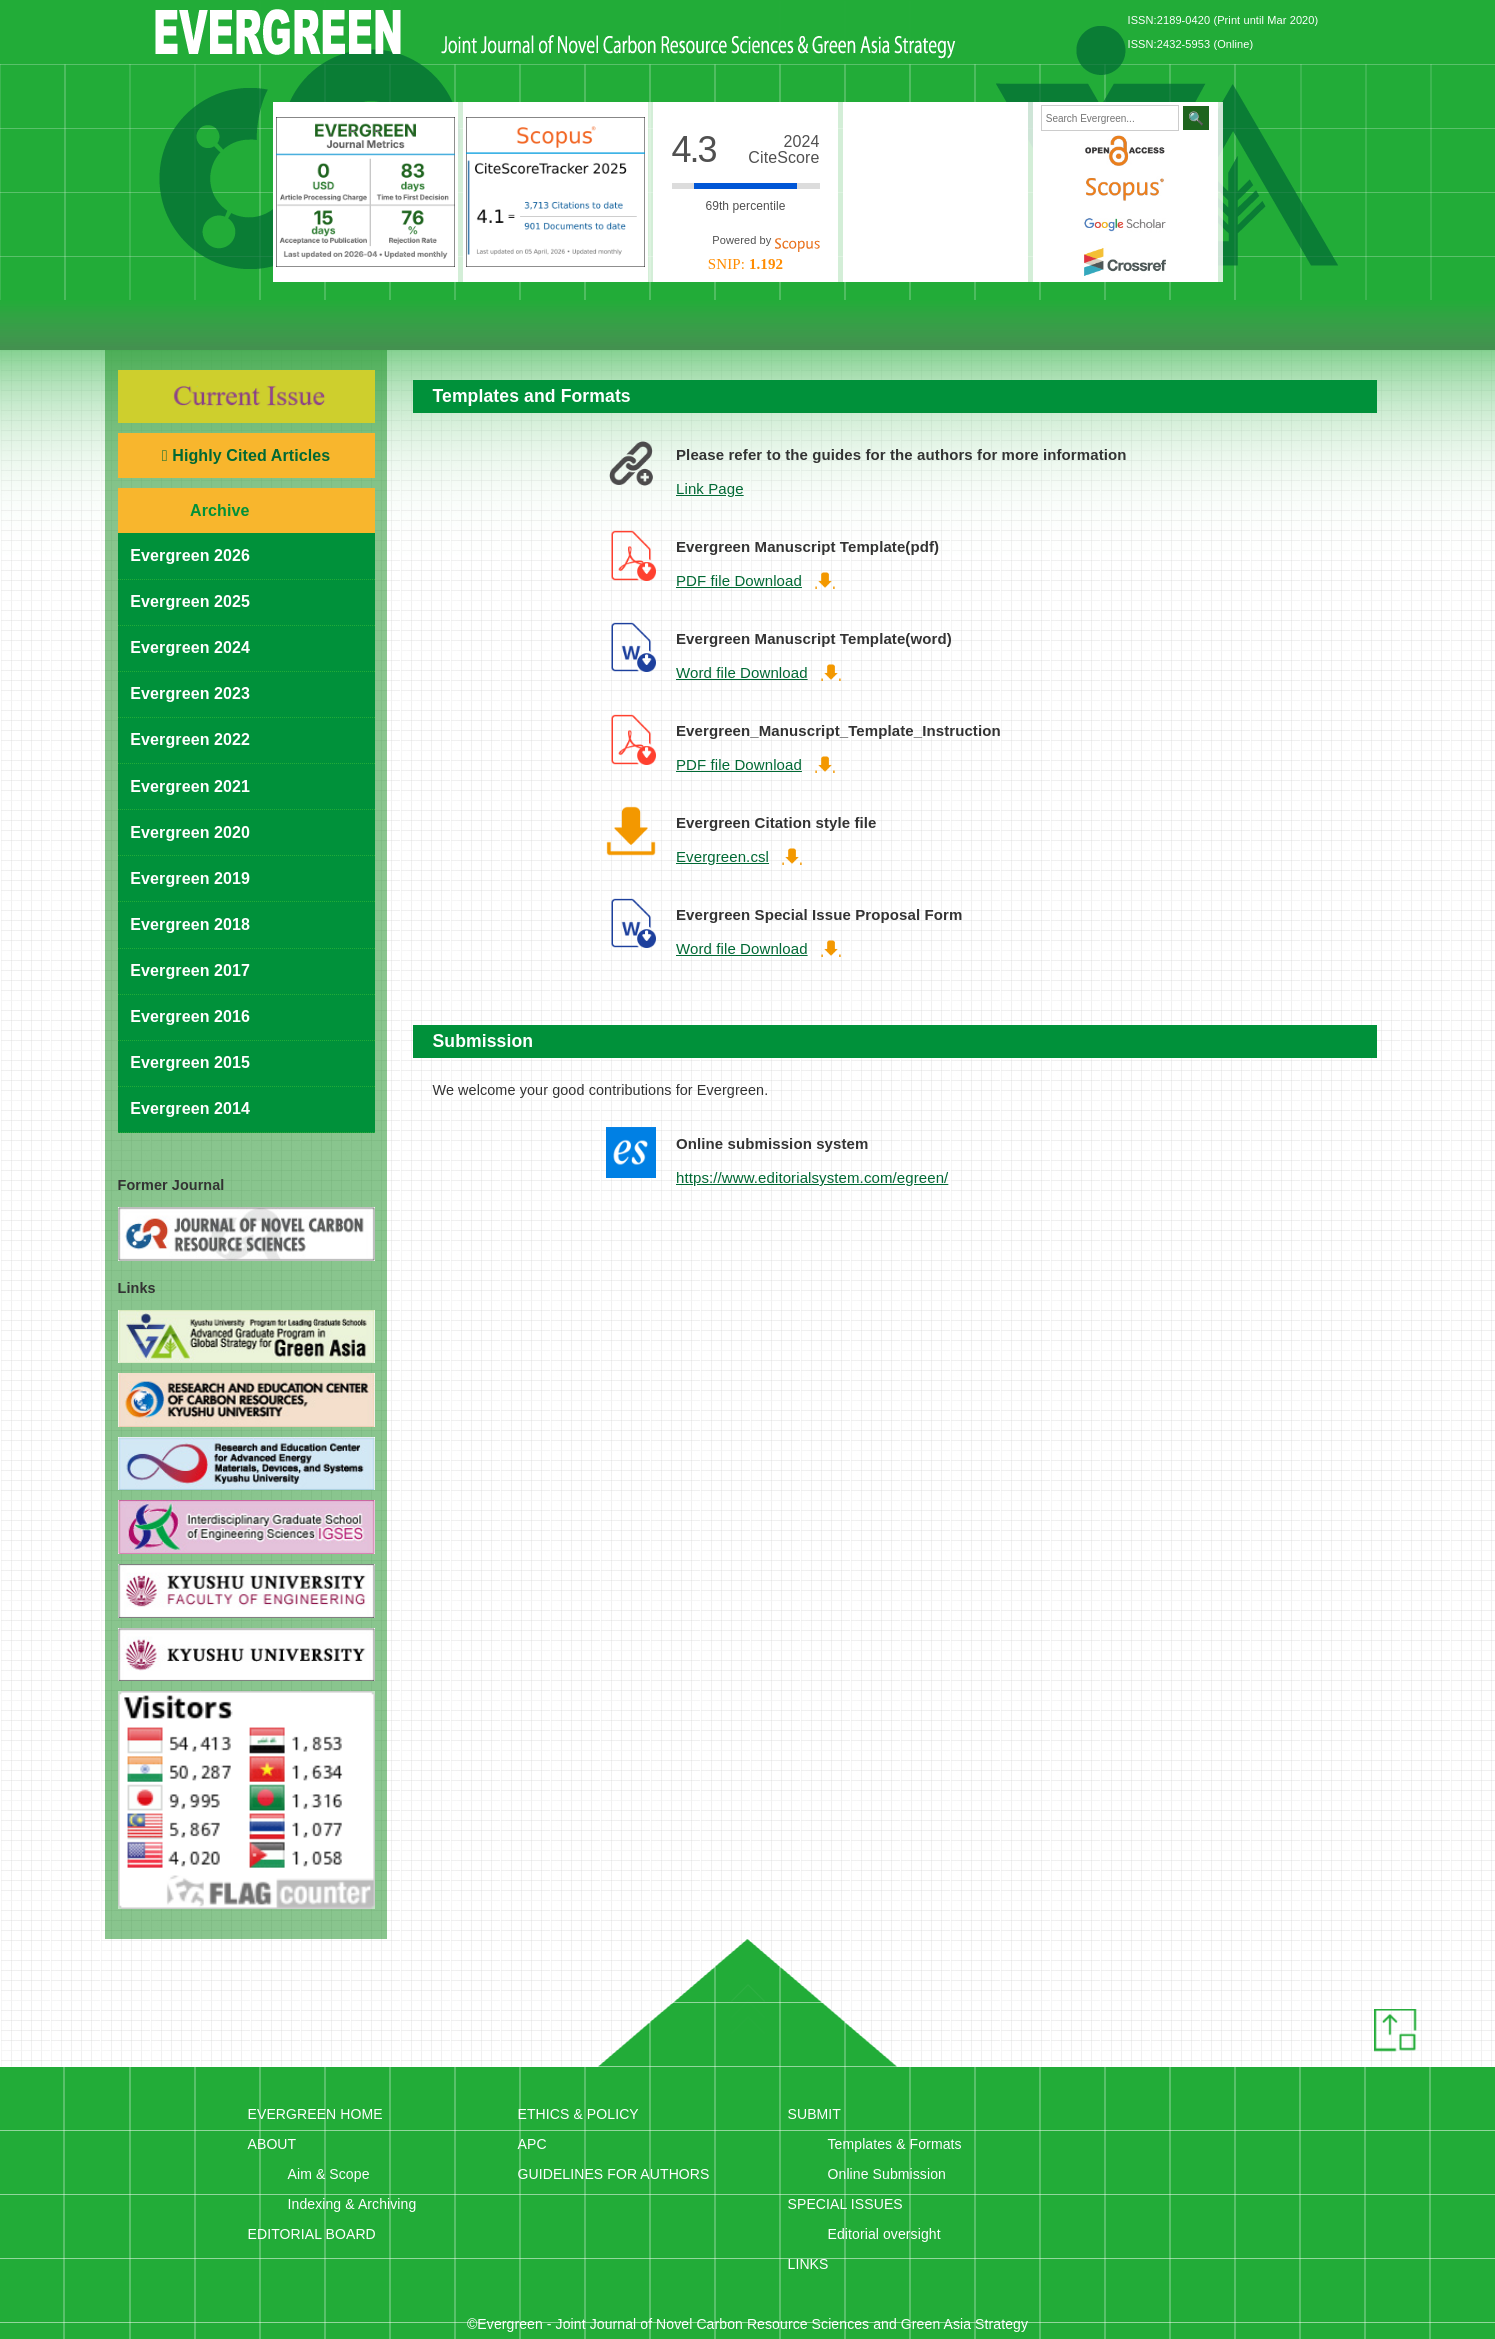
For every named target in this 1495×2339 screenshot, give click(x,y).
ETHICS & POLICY (578, 2114)
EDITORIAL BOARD (312, 2234)
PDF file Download (739, 580)
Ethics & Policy (563, 325)
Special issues (1168, 325)
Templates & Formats (895, 2144)
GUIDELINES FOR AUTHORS (614, 2174)
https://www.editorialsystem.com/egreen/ (812, 1177)
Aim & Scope (329, 2174)
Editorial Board (393, 325)
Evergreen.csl (722, 856)
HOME (178, 325)
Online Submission (887, 2174)
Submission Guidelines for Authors (868, 325)
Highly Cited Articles (246, 455)
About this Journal (258, 325)
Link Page (710, 488)
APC (532, 2144)
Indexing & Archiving (352, 2204)
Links (1298, 325)
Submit (1038, 325)
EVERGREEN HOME (315, 2114)
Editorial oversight (884, 2234)
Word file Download (742, 672)
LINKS (808, 2264)
